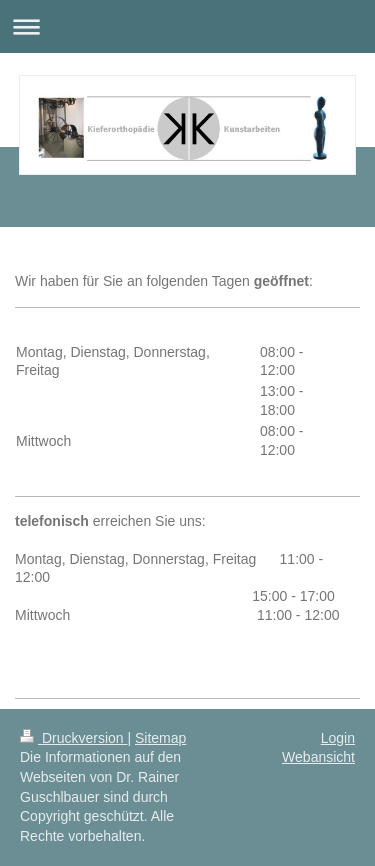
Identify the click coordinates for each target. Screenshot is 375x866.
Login (338, 738)
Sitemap (160, 738)
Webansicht (318, 757)
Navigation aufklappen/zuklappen (187, 26)
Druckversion (73, 738)
